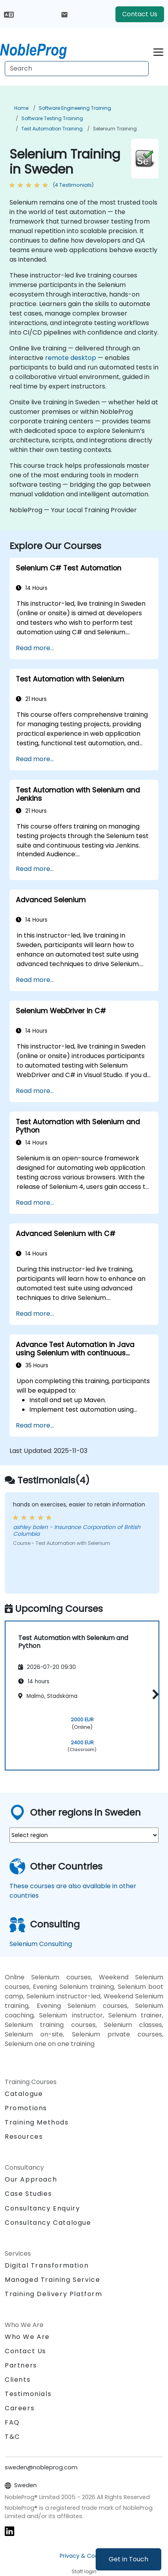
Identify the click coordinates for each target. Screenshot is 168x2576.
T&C (12, 2436)
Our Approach (31, 2179)
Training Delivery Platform (53, 2293)
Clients (17, 2379)
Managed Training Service (52, 2279)
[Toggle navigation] (158, 50)
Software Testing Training (52, 118)
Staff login (84, 2571)
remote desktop (70, 357)
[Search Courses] (77, 68)
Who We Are (27, 2336)
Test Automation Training (52, 128)
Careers (19, 2408)
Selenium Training (115, 128)
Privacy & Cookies (84, 2556)
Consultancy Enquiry (42, 2208)
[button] (154, 1694)
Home (21, 108)
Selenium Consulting (40, 1943)
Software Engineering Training (75, 108)
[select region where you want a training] (84, 1835)
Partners (21, 2365)
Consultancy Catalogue (48, 2222)
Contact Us (139, 14)
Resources (24, 2136)
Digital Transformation (47, 2265)
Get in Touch (128, 2559)
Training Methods (37, 2122)
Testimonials (28, 2393)
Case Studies (28, 2193)
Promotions (26, 2108)
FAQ (12, 2422)
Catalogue (24, 2093)
